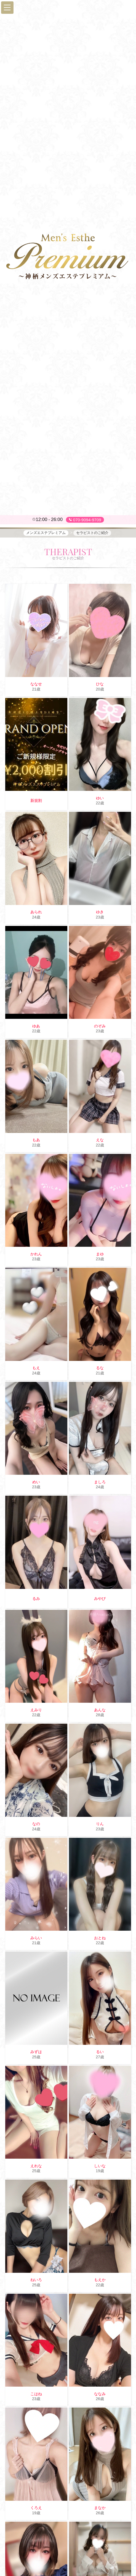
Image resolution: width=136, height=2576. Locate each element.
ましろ (100, 1482)
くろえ (36, 2507)
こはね (36, 2394)
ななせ (36, 684)
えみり (36, 1710)
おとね (100, 1938)
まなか (100, 2507)
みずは (36, 2051)
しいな (100, 2166)
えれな (36, 2166)
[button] (7, 7)
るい (100, 2051)
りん (100, 1824)
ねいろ (36, 2279)
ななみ (100, 2394)
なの (36, 1824)
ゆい (100, 798)
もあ (36, 1140)
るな (100, 1368)
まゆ (100, 1254)
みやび (100, 1598)
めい (36, 1482)
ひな (100, 684)
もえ (36, 1368)
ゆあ (36, 1026)
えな (100, 1140)
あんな (100, 1710)
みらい (36, 1938)
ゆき (100, 912)
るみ (36, 1598)
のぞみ (100, 1026)
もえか (100, 2279)
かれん (36, 1254)
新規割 (36, 800)
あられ (36, 912)
